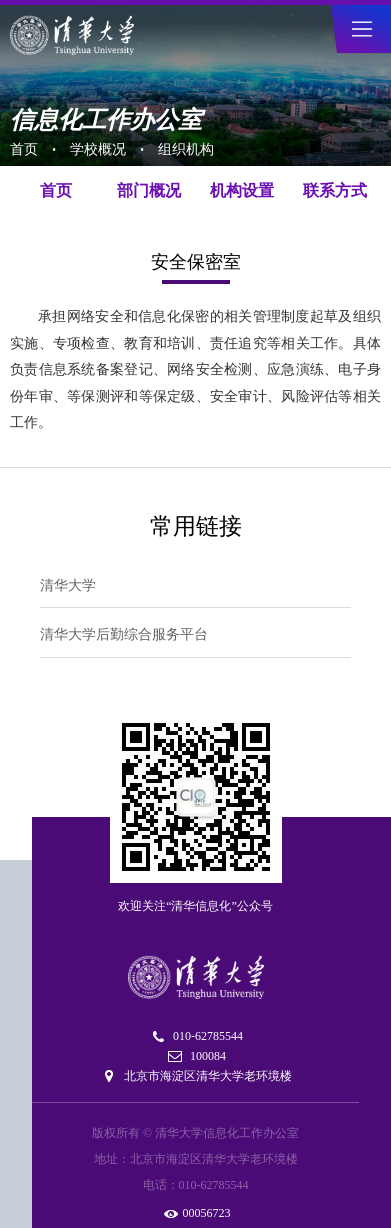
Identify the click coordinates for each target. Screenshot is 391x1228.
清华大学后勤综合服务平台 (124, 634)
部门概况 (149, 190)
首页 (24, 149)
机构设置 (242, 190)
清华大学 (68, 585)
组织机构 (186, 149)
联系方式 (335, 190)
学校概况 (98, 149)
